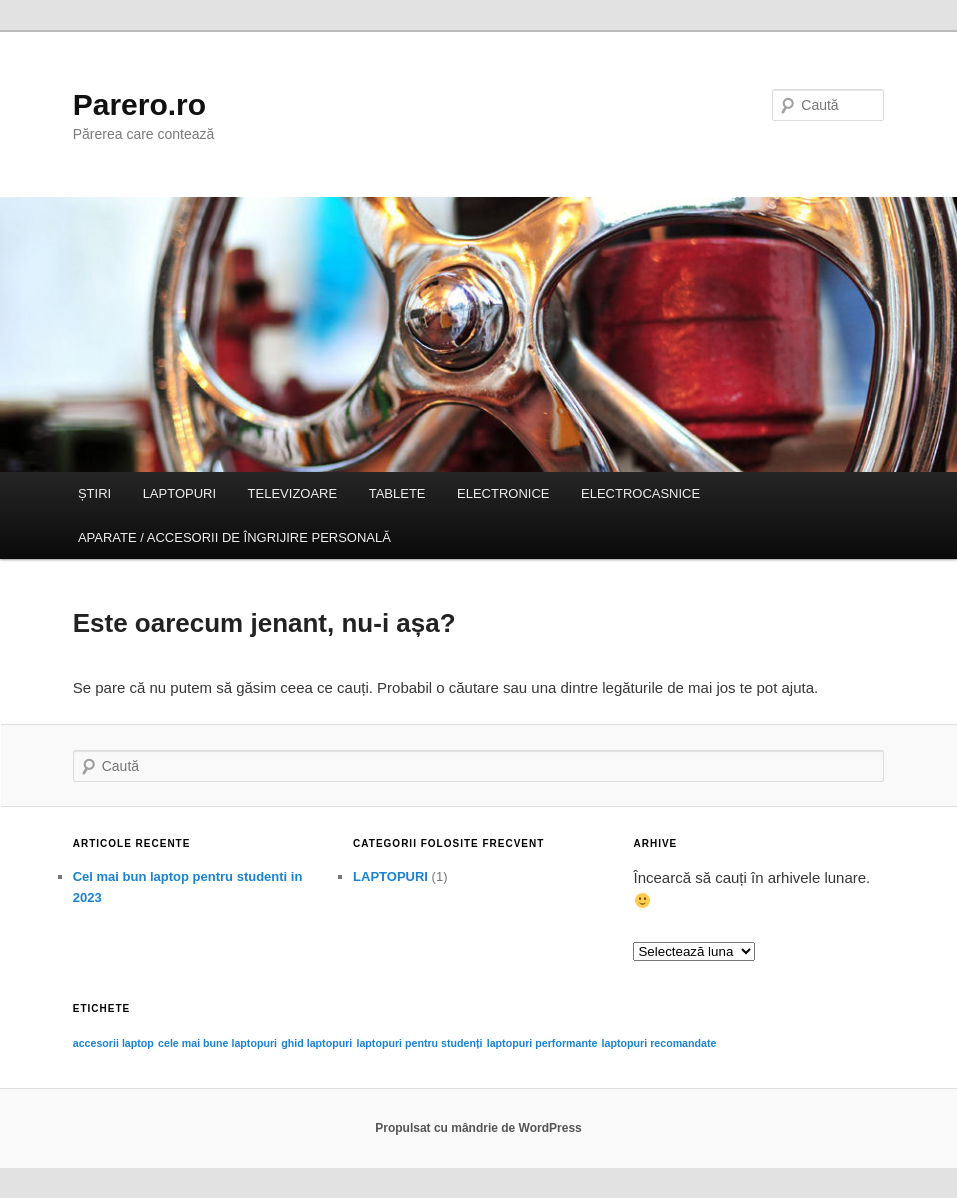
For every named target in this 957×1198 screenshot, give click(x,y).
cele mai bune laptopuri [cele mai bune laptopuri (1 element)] (217, 1043)
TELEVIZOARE (293, 493)
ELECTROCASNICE (640, 493)
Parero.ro (139, 104)
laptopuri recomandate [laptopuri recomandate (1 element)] (659, 1043)
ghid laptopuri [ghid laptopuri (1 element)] (316, 1043)
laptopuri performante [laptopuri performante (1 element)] (542, 1043)
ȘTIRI (94, 493)
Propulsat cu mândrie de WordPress (478, 1128)
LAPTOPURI (179, 493)
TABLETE (397, 493)
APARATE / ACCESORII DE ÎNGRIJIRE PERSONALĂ (234, 537)
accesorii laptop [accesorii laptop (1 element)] (113, 1043)
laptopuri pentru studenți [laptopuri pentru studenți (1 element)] (419, 1043)
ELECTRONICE (503, 493)
